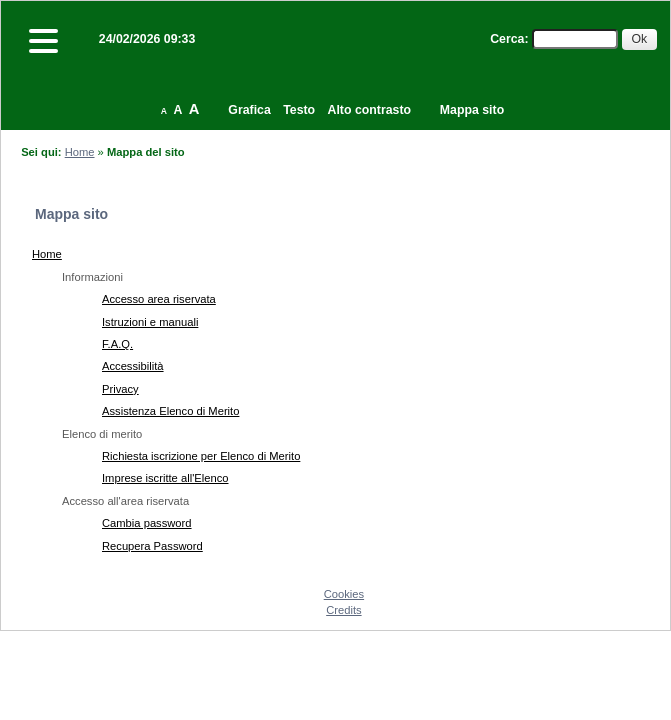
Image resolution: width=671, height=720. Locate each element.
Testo (299, 110)
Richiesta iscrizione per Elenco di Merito (201, 456)
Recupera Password (152, 546)
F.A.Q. (117, 344)
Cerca (507, 39)
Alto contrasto (369, 110)
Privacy (120, 389)
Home (80, 152)
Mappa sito (472, 110)
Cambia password (147, 523)
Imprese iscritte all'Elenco (165, 478)
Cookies (344, 594)
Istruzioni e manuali (150, 322)
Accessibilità (133, 366)
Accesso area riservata (159, 299)
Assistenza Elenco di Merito (170, 411)
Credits (343, 610)
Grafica (249, 110)
